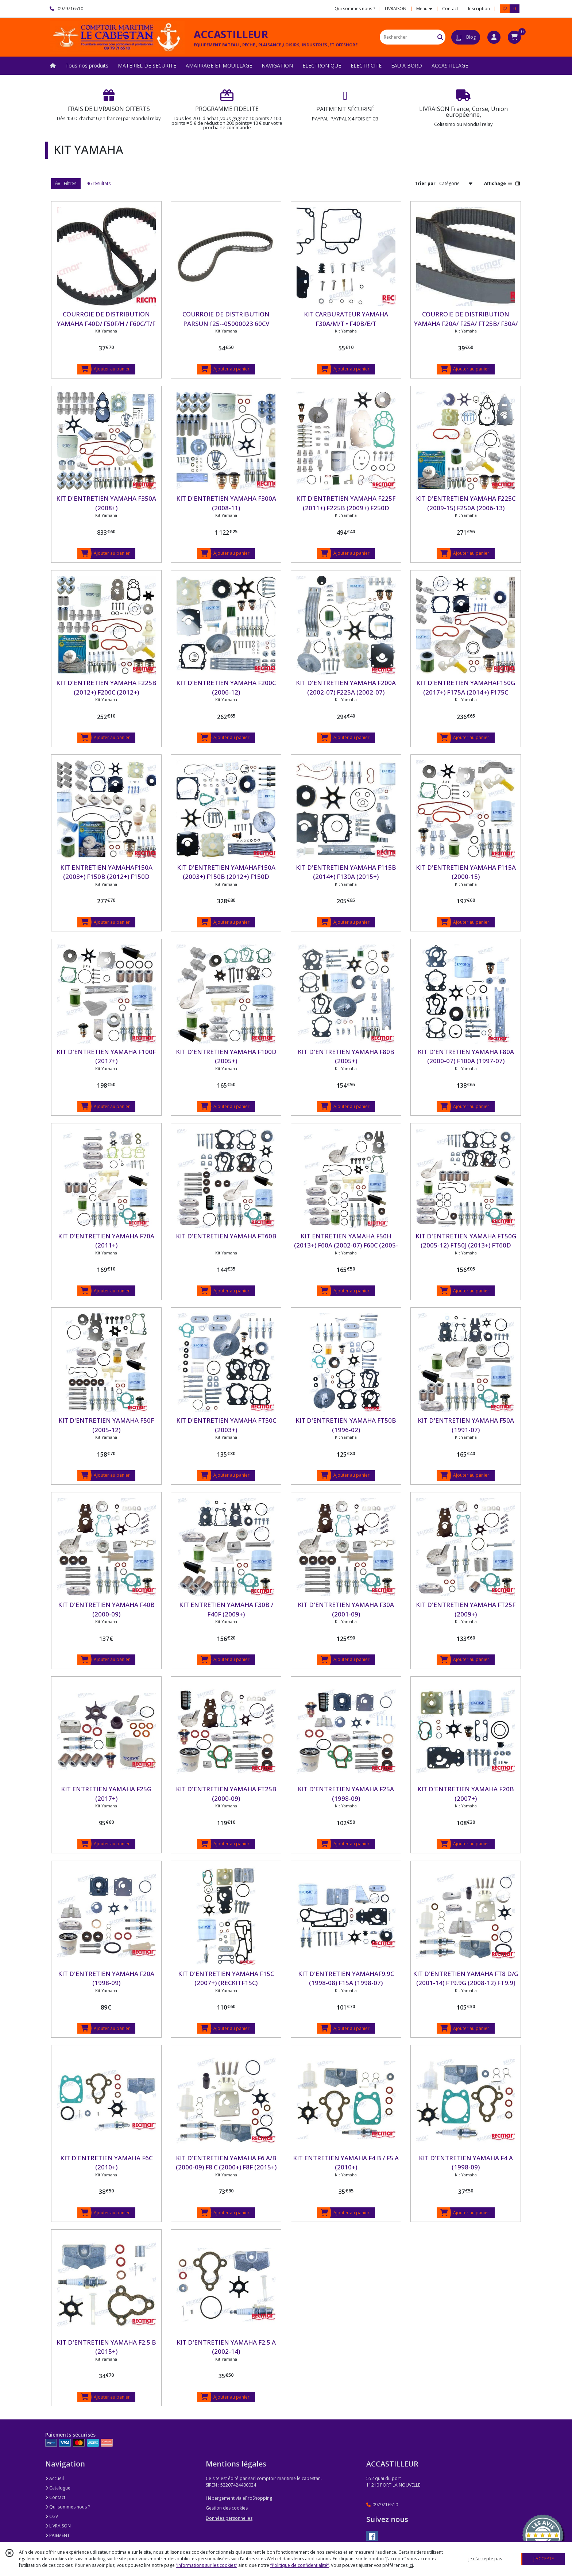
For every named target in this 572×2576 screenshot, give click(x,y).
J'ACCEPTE (543, 2559)
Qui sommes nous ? (67, 2507)
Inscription (479, 8)
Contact (450, 8)
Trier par (425, 183)
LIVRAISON (58, 2526)
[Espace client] (494, 37)
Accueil (54, 2478)
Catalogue (57, 2488)
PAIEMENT (57, 2535)
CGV (51, 2516)
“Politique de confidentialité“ (299, 2565)
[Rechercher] (440, 37)
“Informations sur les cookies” (206, 2565)
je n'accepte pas (485, 2559)
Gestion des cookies (227, 2508)
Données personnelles (229, 2518)
